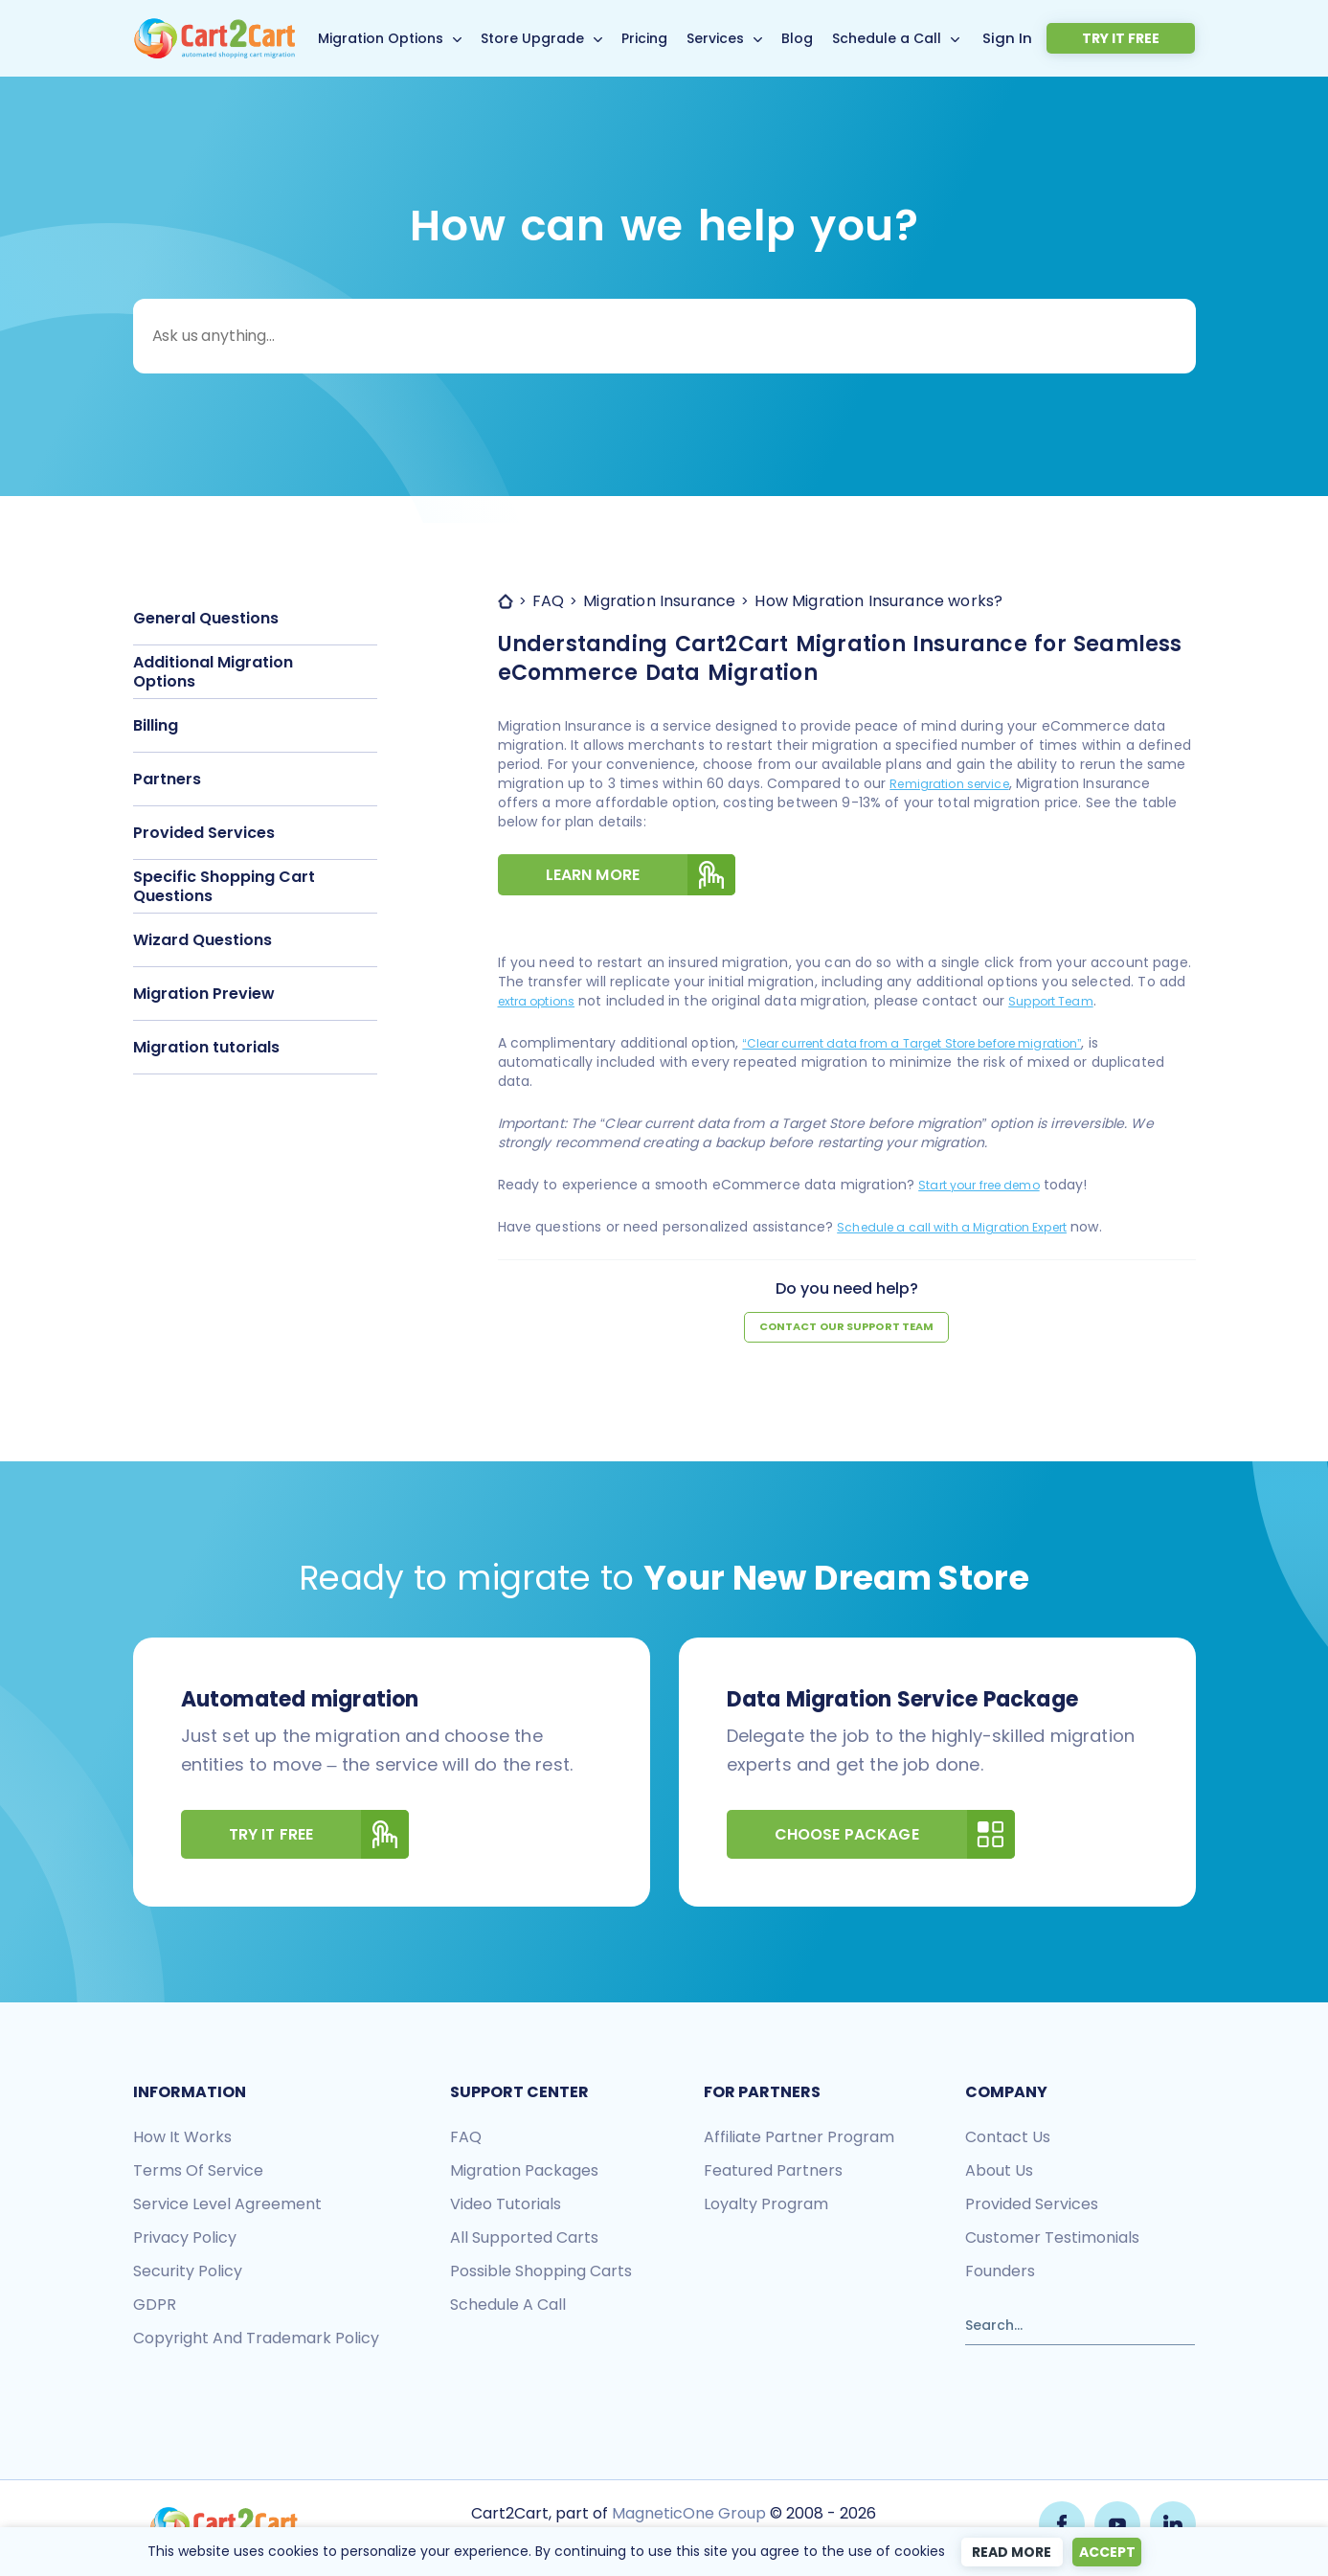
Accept (1110, 2552)
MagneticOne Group (687, 2516)
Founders (1000, 2275)
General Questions (206, 618)
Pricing (676, 38)
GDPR (154, 2308)
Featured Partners (773, 2174)
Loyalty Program (766, 2208)
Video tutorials (505, 2208)
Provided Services (204, 833)
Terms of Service (198, 2174)
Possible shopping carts (541, 2275)
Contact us (1007, 2141)
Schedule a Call (918, 38)
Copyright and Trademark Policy (256, 2342)
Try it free (1150, 38)
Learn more (641, 876)
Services (747, 38)
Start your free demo (990, 1187)
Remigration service (957, 783)
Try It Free (319, 1838)
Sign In (1068, 37)
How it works (182, 2141)
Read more (1005, 2552)
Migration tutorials (206, 1047)
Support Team (1070, 1003)
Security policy (187, 2275)
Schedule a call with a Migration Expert (967, 1229)
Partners (167, 779)
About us (999, 2174)
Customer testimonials (1052, 2241)
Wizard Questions (202, 940)
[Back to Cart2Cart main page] (214, 29)
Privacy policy (184, 2241)
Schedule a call (508, 2308)
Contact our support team (846, 1330)
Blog (828, 38)
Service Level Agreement (227, 2208)
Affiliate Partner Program (799, 2141)
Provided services (1031, 2208)
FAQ (466, 2141)
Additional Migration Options (213, 671)
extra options (543, 1003)
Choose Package (895, 1838)
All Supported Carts (524, 2241)
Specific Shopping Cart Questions (224, 886)
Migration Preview (204, 994)
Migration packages (524, 2174)
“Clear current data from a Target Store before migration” (940, 1045)
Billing (155, 725)
